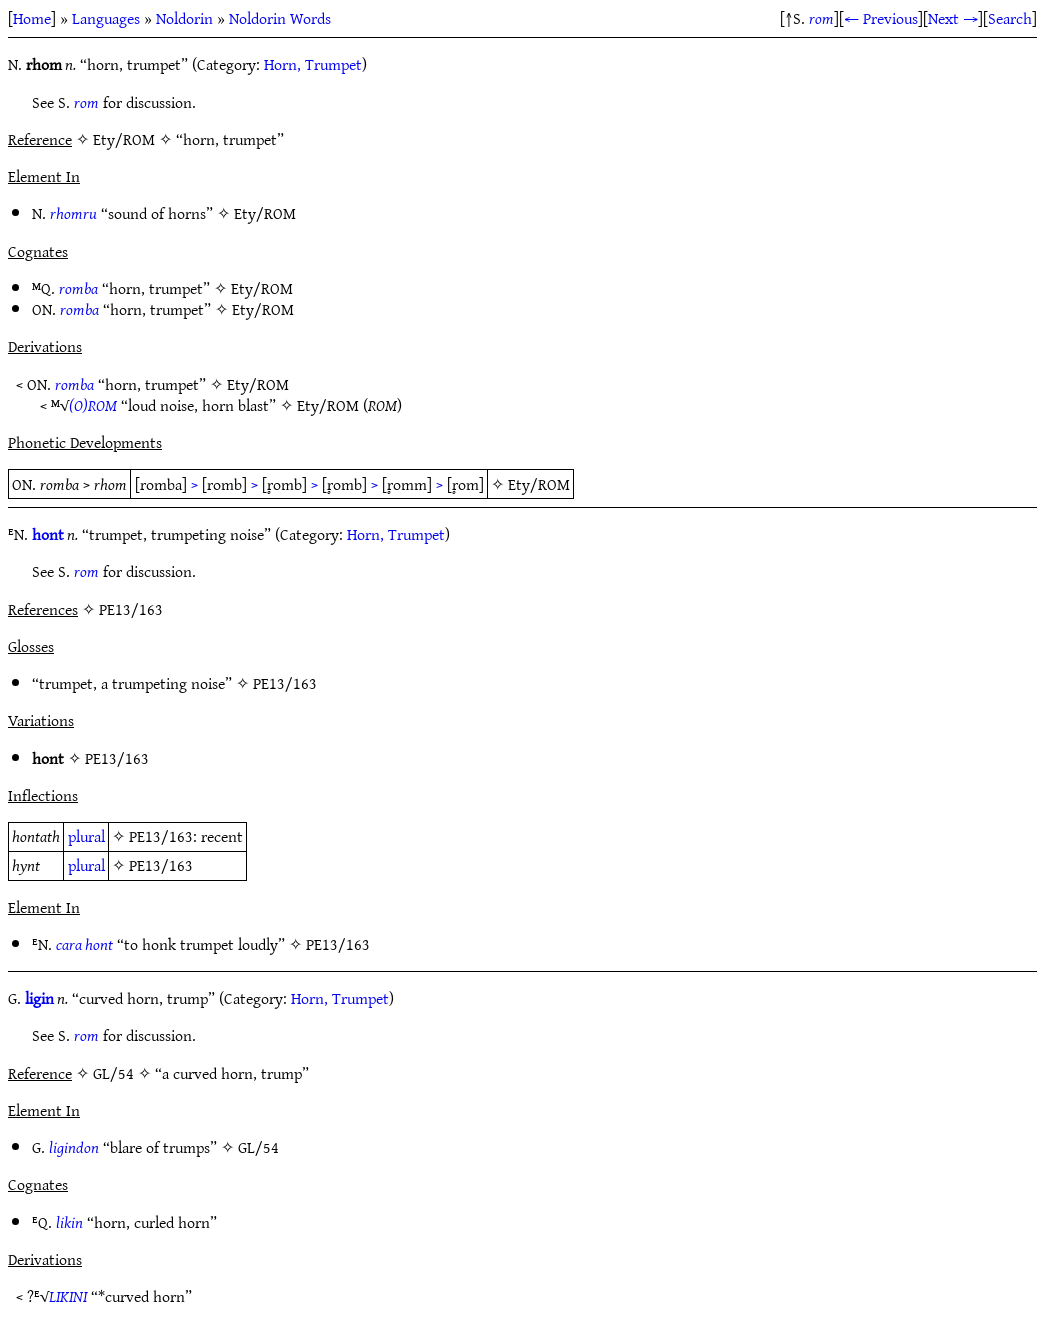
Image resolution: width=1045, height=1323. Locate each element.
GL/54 (258, 1147)
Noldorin (184, 18)
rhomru (73, 213)
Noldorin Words (280, 18)
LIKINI (68, 1296)
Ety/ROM (265, 213)
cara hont (84, 944)
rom (821, 18)
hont (48, 534)
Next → (953, 18)
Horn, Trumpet (313, 64)
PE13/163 (285, 683)
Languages (106, 18)
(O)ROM (93, 405)
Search (1010, 18)
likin (69, 1222)
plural (86, 836)
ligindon (74, 1147)
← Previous (881, 18)
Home (32, 18)
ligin (39, 998)
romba (78, 288)
